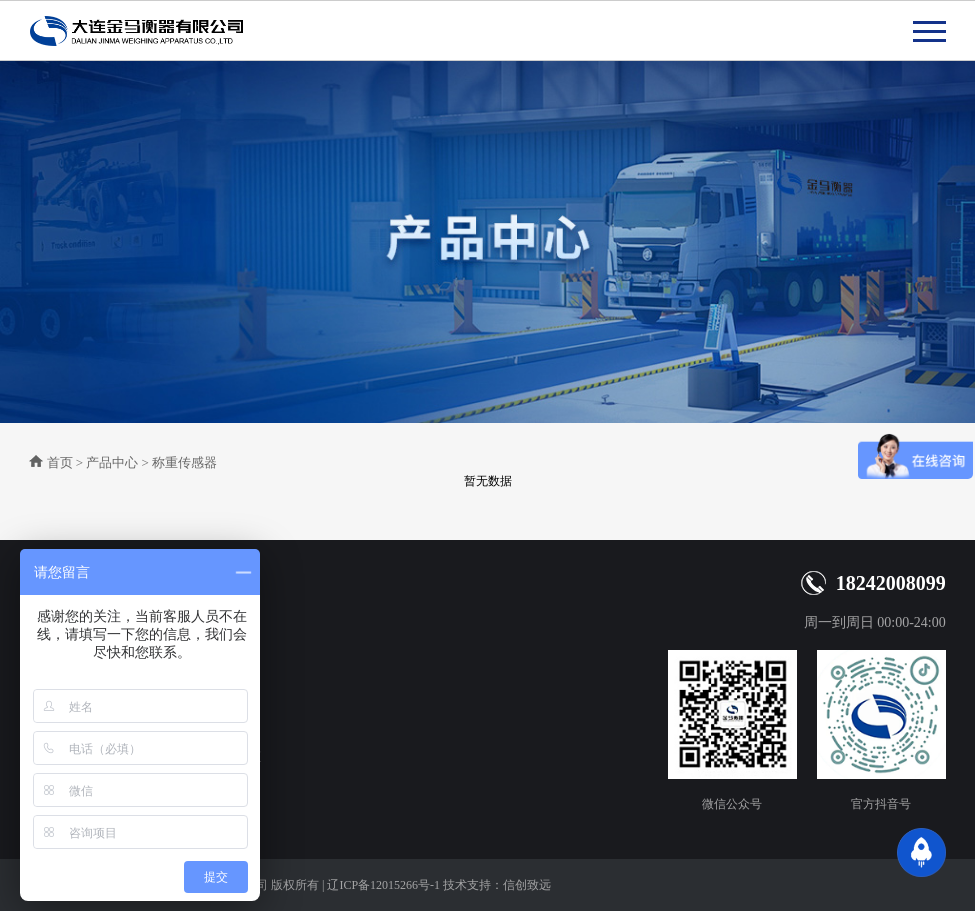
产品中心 (112, 462)
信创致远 (527, 885)
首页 (60, 462)
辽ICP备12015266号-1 (383, 885)
